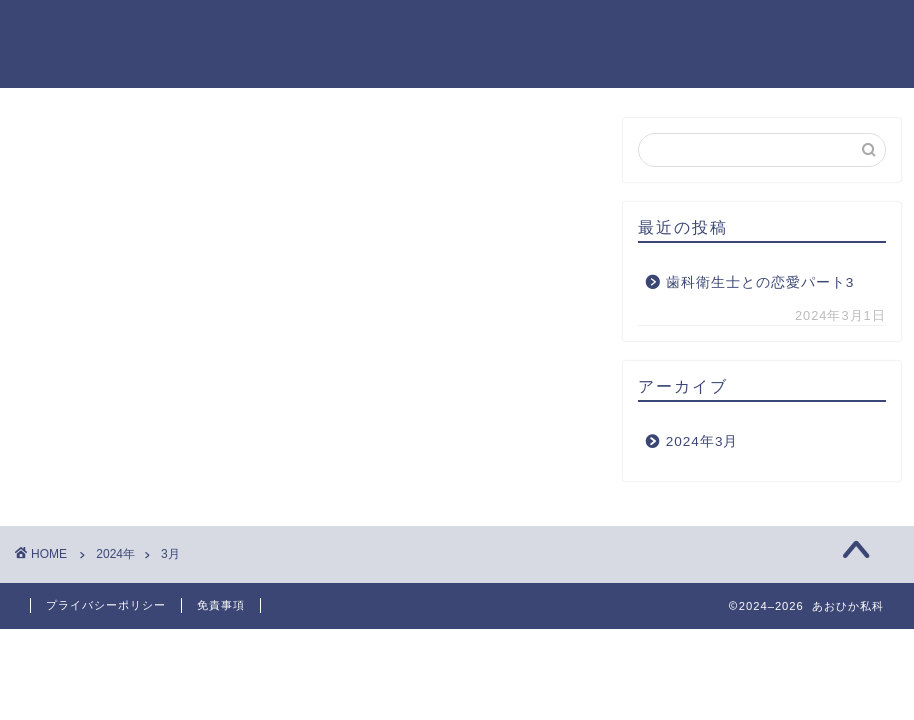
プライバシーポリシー (106, 605)
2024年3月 (702, 441)
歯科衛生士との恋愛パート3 (760, 282)
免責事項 (221, 605)
